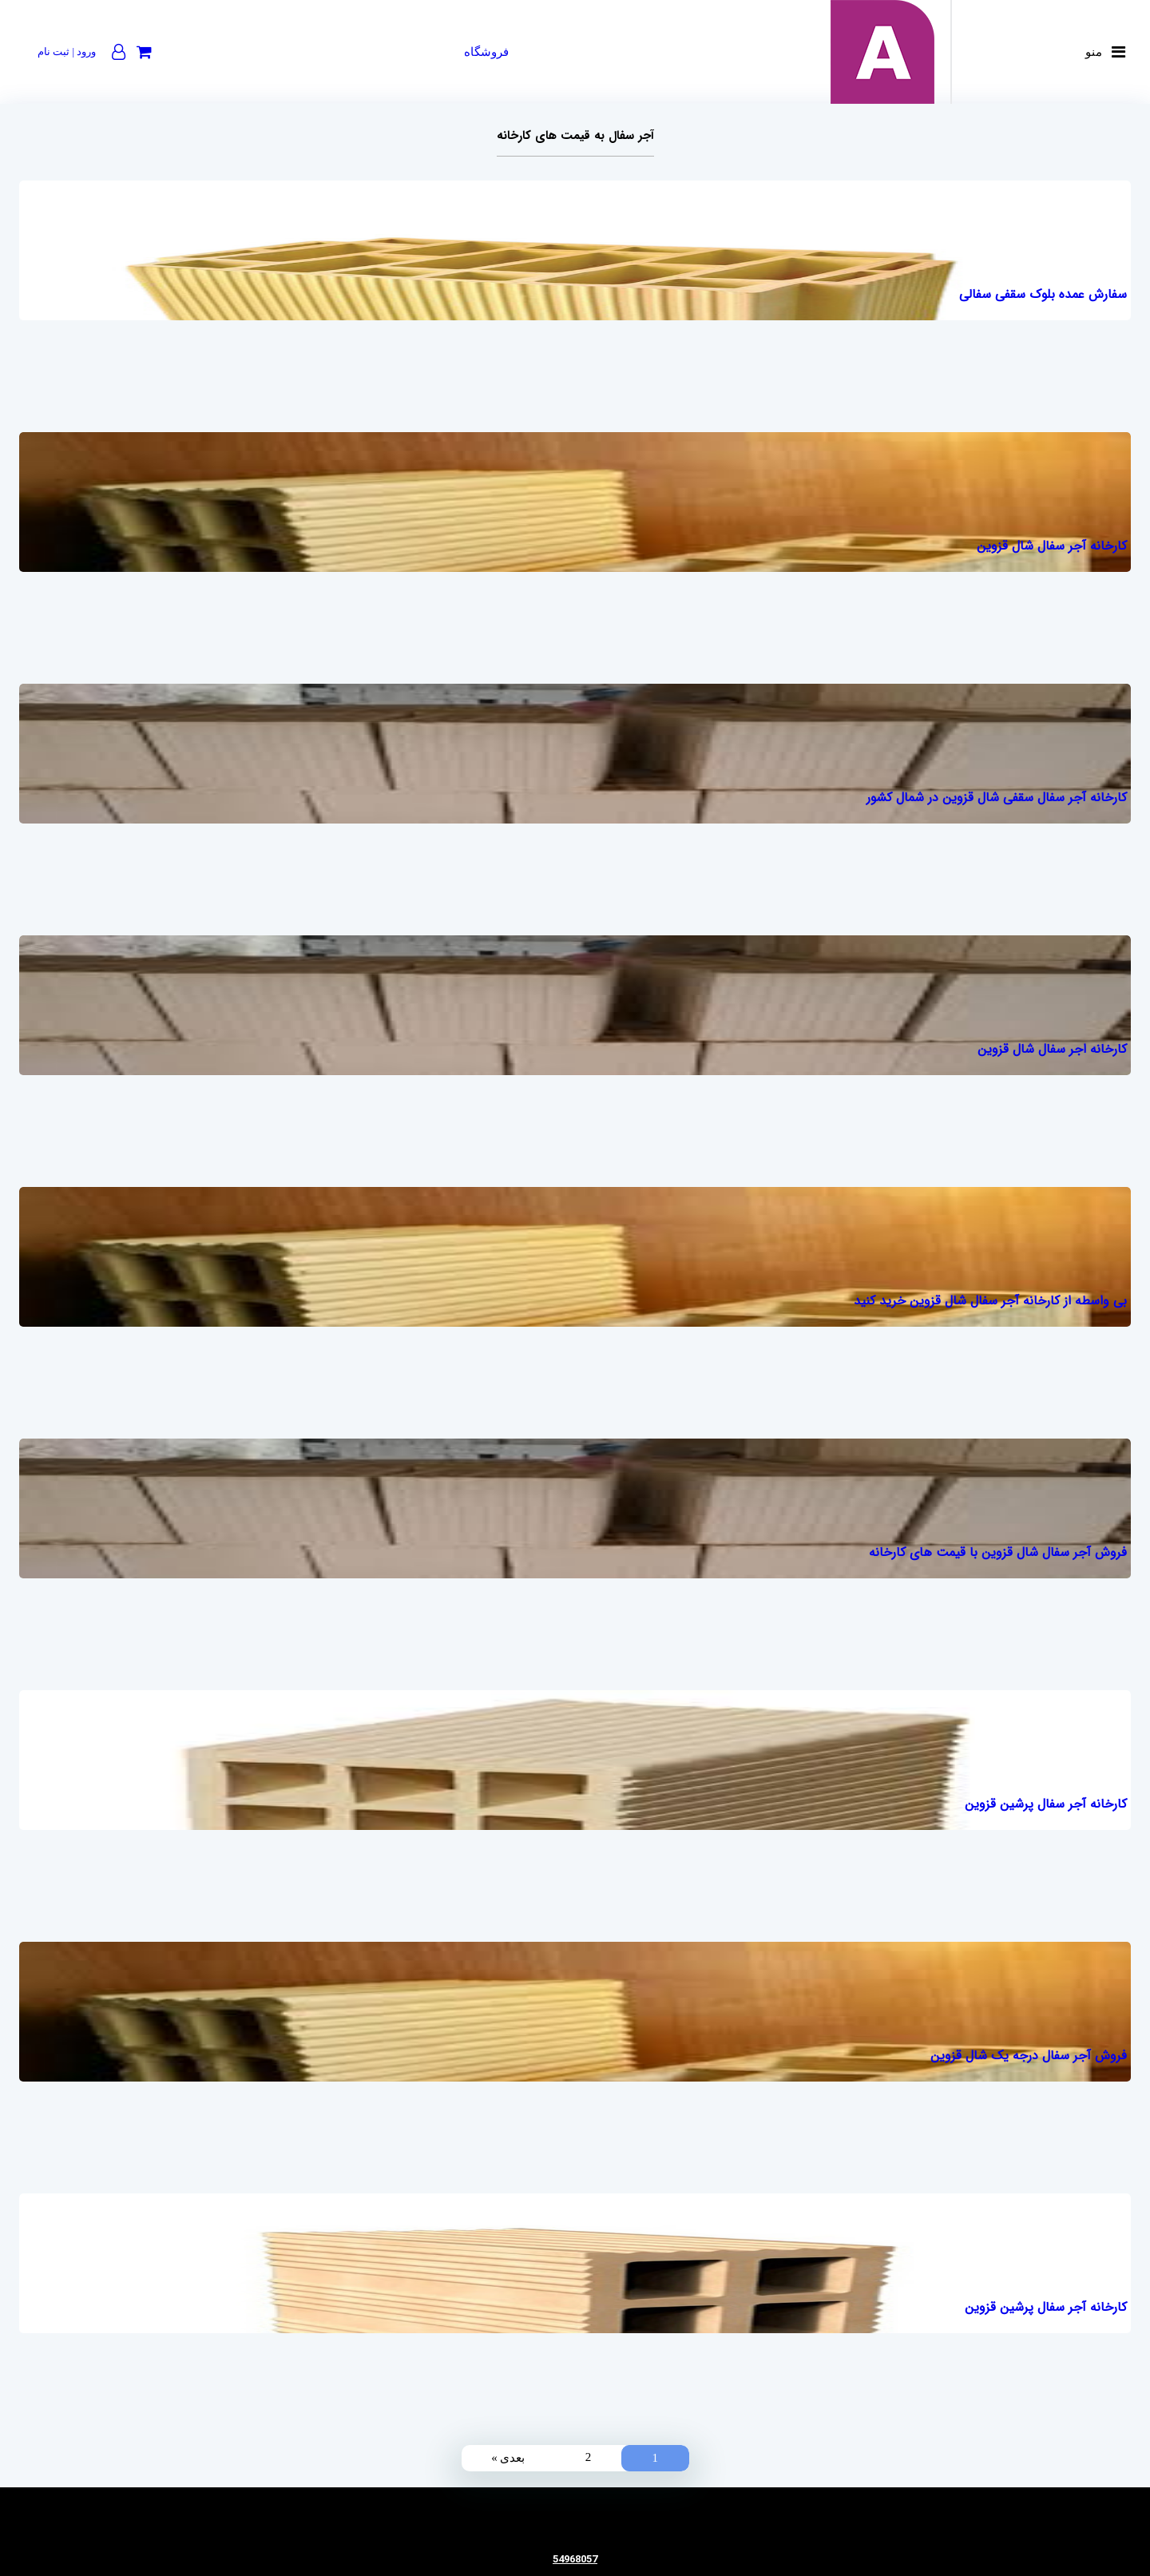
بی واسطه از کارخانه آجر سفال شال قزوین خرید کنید (990, 1301)
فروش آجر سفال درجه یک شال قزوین (1028, 2056)
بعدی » (508, 2457)
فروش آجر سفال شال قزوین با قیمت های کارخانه (998, 1552)
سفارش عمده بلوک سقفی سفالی (1043, 294)
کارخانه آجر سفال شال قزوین (1052, 546)
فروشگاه (486, 52)
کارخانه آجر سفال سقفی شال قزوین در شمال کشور (996, 798)
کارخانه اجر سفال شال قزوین (1052, 1049)
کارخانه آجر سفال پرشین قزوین (1046, 1804)
